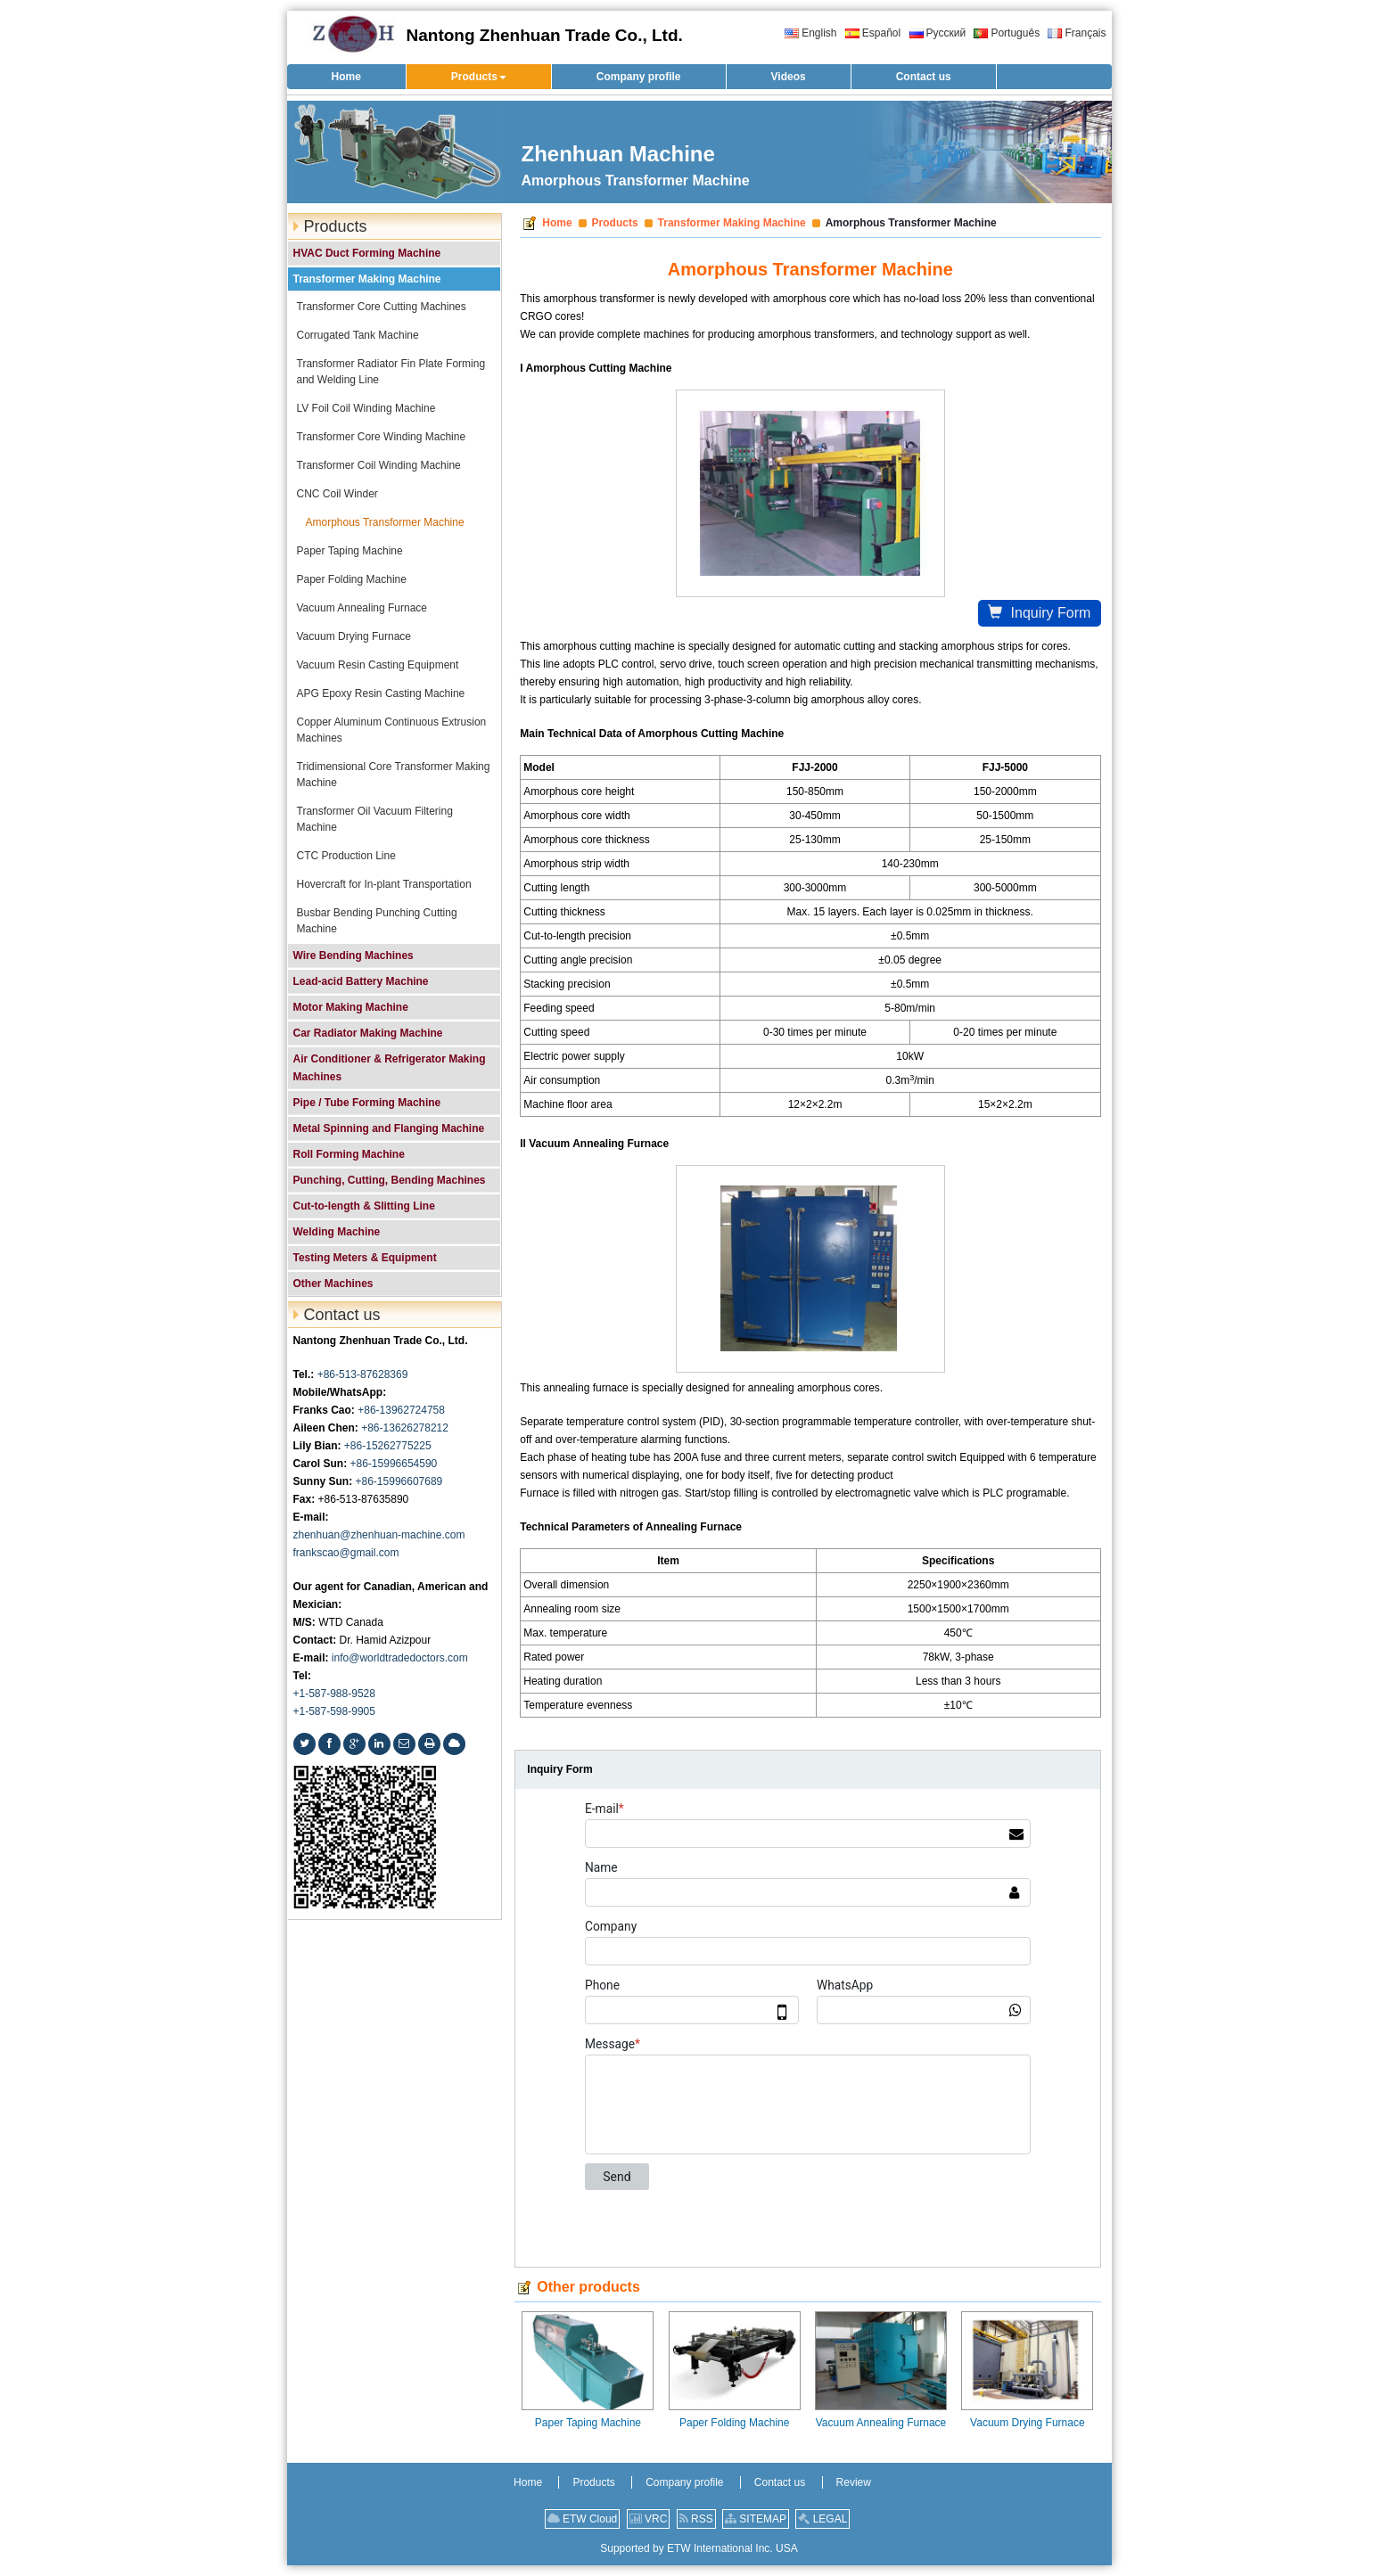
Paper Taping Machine (588, 2422)
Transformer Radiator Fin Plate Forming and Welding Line (391, 371)
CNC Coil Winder (337, 494)
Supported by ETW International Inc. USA (698, 2548)
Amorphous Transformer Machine (385, 522)
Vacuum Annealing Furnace (881, 2422)
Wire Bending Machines (353, 955)
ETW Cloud (582, 2519)
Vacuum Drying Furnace (1027, 2422)
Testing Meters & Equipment (365, 1257)
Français (1077, 33)
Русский (937, 33)
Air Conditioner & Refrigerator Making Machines (389, 1068)
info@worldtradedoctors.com (400, 1658)
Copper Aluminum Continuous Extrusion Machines (392, 730)
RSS (696, 2519)
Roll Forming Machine (349, 1154)
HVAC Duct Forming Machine (367, 253)
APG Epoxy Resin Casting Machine (381, 693)
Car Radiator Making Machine (368, 1033)
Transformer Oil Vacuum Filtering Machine (375, 819)
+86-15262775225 (388, 1446)
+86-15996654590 (394, 1463)
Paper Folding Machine (734, 2422)
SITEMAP (755, 2519)
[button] (479, 76)
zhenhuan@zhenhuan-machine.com (379, 1535)
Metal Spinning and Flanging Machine (389, 1128)
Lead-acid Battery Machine (361, 981)
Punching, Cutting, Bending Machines (389, 1180)
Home (557, 223)
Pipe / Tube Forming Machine (367, 1102)
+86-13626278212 (404, 1428)
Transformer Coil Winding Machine (379, 465)
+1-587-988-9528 (334, 1693)
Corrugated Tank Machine (358, 335)
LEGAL (822, 2519)
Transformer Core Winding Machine (381, 437)
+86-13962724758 (401, 1410)
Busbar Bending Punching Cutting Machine (377, 921)
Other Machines (333, 1283)
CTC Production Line (346, 855)
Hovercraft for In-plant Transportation (384, 884)
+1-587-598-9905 (334, 1711)
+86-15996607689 (399, 1481)
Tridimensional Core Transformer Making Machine (393, 774)
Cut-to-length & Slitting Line (364, 1206)
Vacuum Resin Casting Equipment (378, 665)
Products (615, 223)
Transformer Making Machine (732, 223)
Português (1007, 33)
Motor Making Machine (350, 1007)
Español (872, 33)
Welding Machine (337, 1232)
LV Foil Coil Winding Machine (366, 408)
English (810, 33)
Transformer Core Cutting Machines (381, 306)
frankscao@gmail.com (346, 1552)
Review (853, 2482)
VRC (648, 2519)
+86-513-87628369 (362, 1374)
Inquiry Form (1039, 612)
